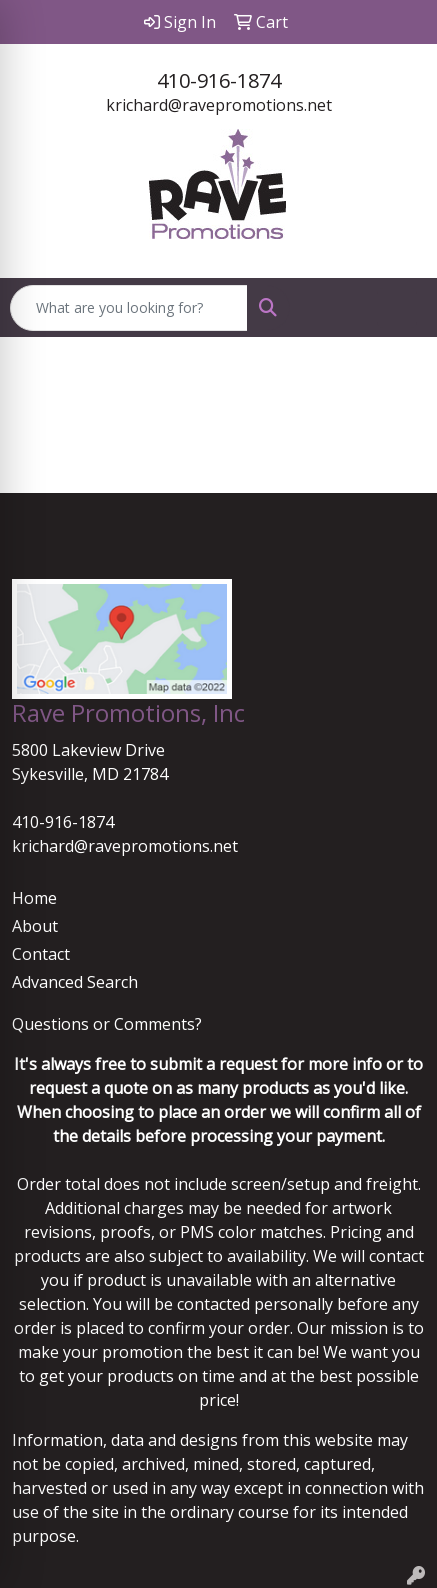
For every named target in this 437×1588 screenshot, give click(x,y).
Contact (41, 954)
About (35, 926)
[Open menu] (397, 308)
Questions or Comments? (107, 1024)
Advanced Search (75, 982)
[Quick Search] (129, 308)
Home (34, 898)
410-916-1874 (219, 80)
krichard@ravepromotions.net (219, 105)
